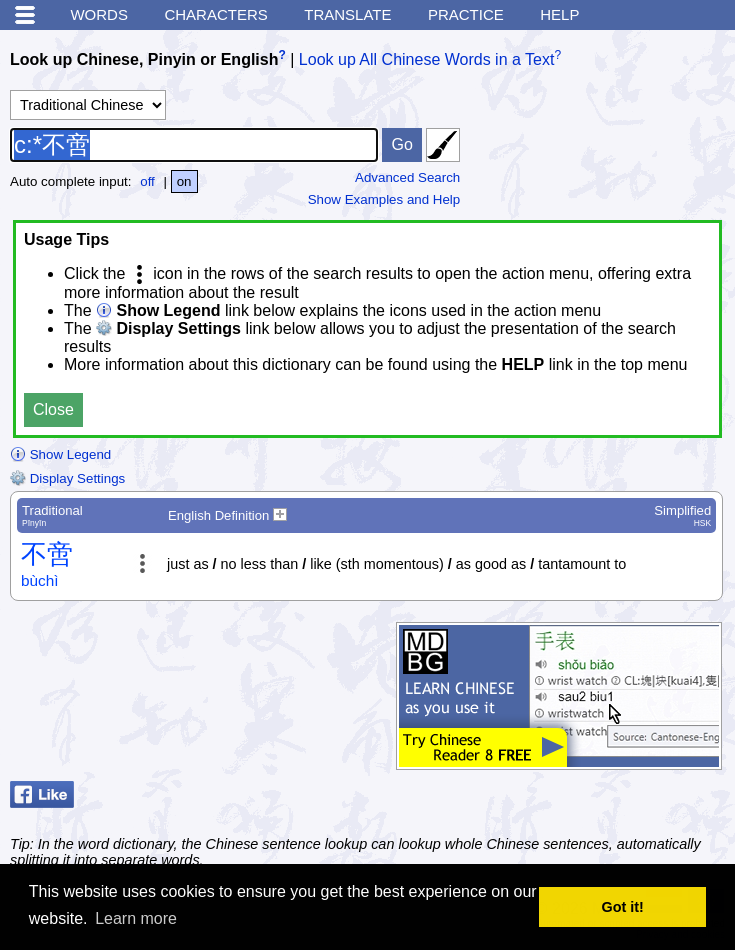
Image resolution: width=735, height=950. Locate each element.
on (184, 181)
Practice (466, 14)
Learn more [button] (136, 918)
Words (99, 14)
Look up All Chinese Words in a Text (427, 59)
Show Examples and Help (384, 199)
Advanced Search (407, 177)
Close (53, 409)
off (147, 181)
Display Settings (67, 478)
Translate (347, 14)
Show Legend (60, 454)
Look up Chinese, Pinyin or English (144, 59)
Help (559, 14)
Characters (215, 14)
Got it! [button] (623, 907)
